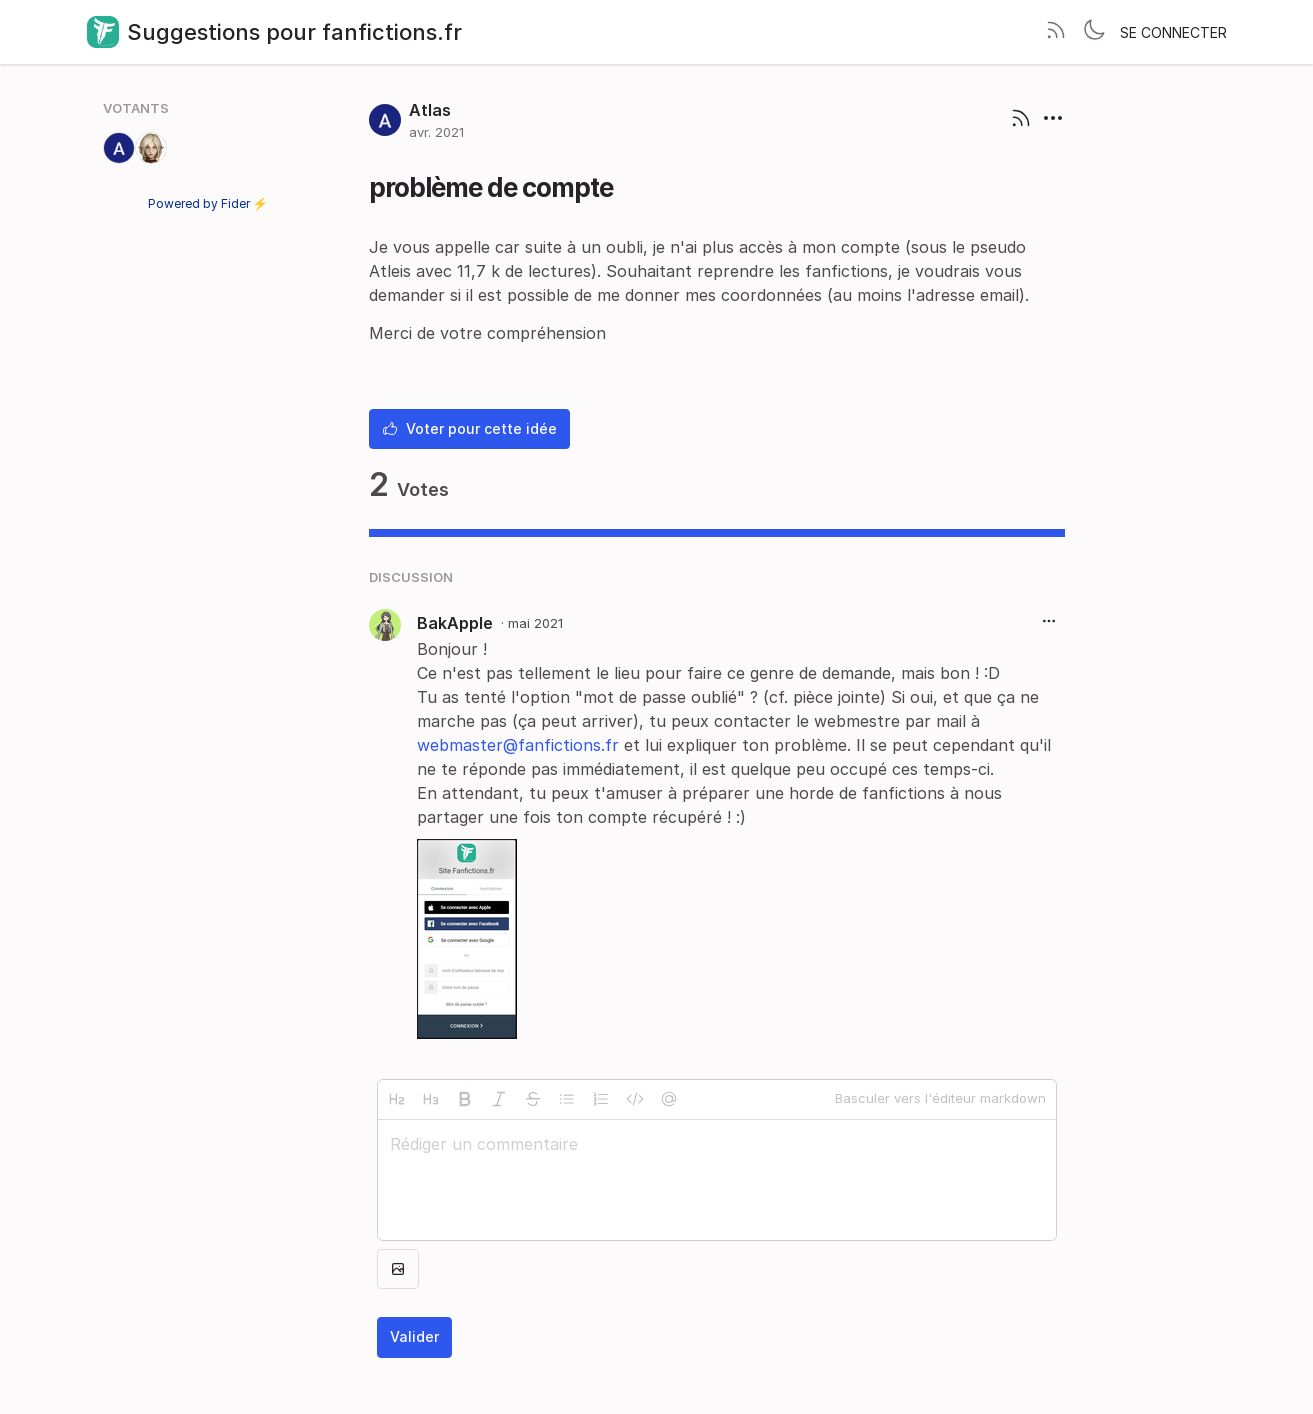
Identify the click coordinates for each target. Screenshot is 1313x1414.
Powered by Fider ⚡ (208, 203)
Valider (414, 1336)
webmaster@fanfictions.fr (518, 745)
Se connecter (1173, 32)
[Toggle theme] (1094, 32)
